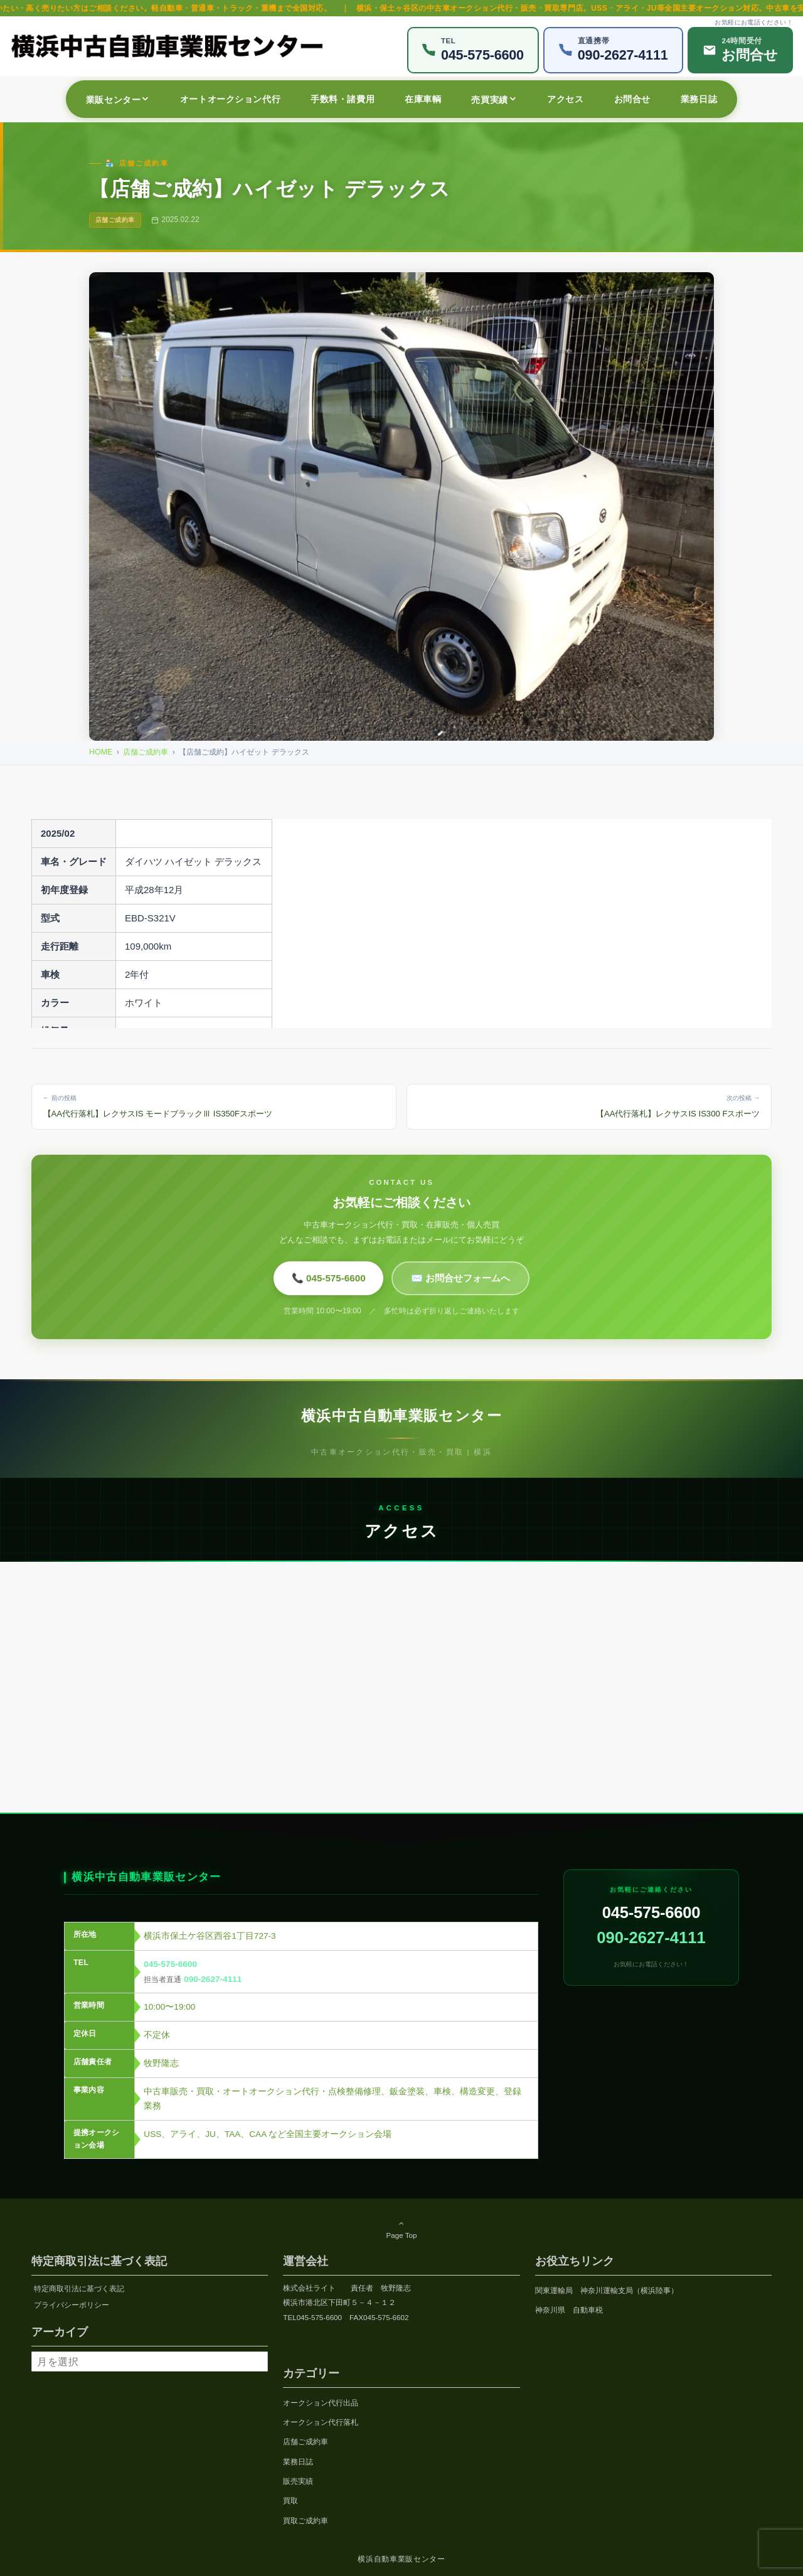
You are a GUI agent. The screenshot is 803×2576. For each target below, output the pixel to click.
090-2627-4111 (213, 1990)
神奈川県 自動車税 (569, 2310)
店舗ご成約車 (145, 752)
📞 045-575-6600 (329, 1278)
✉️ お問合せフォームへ (460, 1278)
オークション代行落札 (320, 2422)
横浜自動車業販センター (401, 2559)
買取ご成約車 (305, 2520)
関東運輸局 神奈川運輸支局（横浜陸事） (606, 2290)
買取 (290, 2500)
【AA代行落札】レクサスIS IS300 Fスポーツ (589, 1105)
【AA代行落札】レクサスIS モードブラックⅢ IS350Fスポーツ (214, 1105)
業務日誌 (298, 2461)
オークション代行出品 (320, 2402)
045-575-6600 (170, 1975)
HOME (100, 752)
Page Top (401, 2229)
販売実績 (298, 2481)
